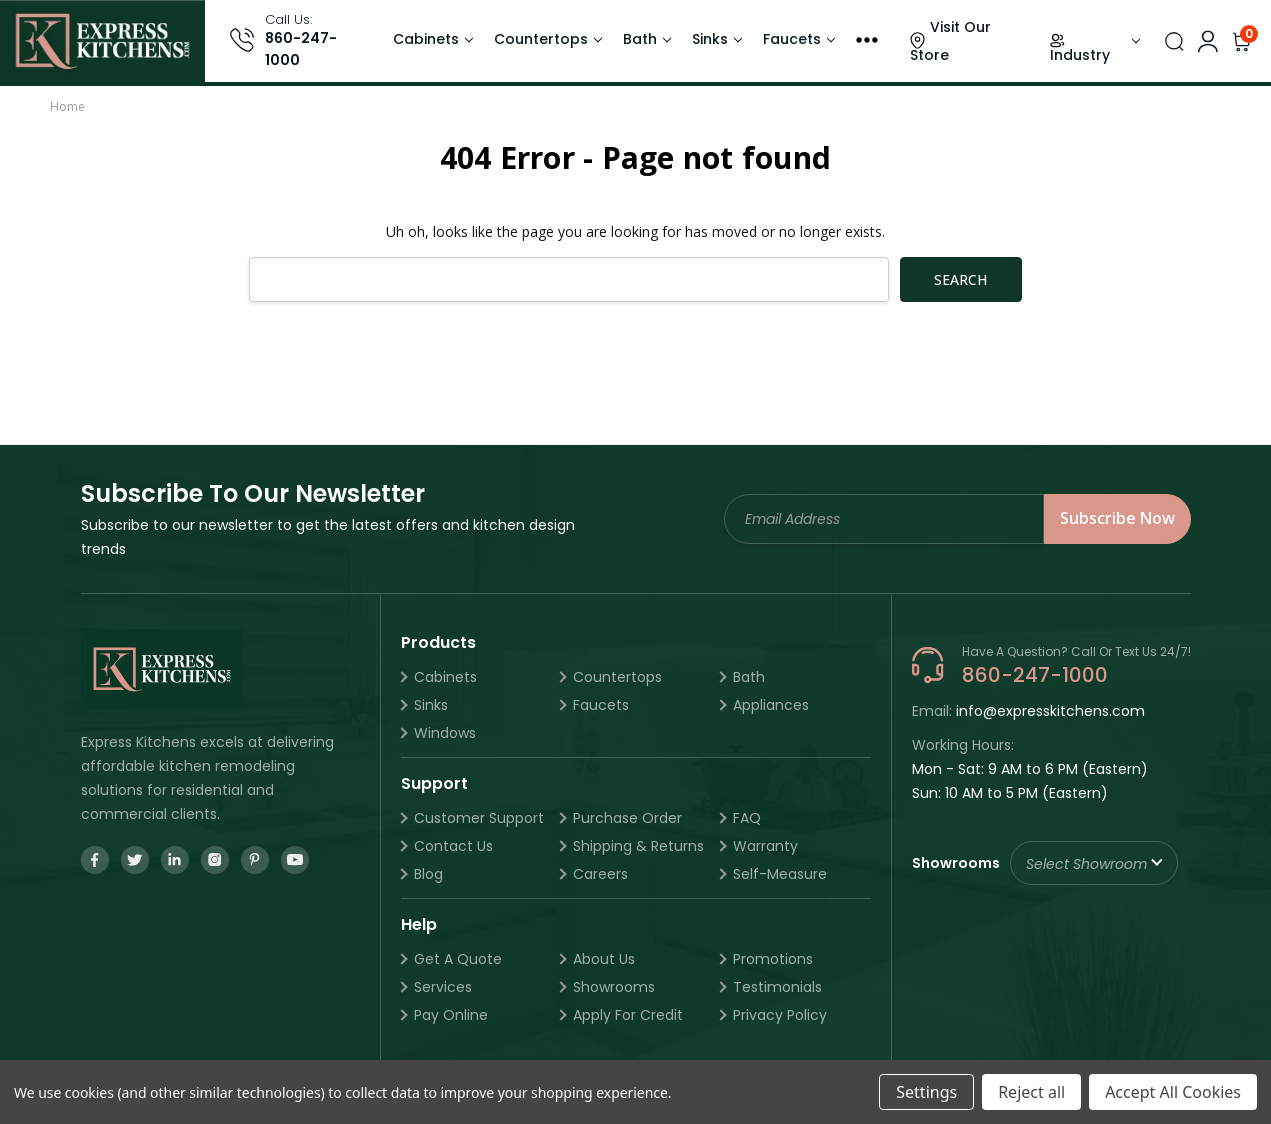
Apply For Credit (628, 1015)
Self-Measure (780, 874)
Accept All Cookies (1173, 1092)
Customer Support (479, 818)
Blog (428, 874)
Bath (640, 39)
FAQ (747, 818)
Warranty (765, 846)
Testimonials (777, 987)
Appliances (771, 705)
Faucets (792, 39)
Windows (445, 733)
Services (443, 987)
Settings (926, 1092)
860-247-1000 (301, 49)
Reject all (1031, 1092)
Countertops (541, 39)
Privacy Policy (780, 1015)
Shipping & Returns (638, 846)
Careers (600, 874)
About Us (604, 959)
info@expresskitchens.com (1050, 711)
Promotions (773, 959)
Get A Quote (458, 959)
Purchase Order (627, 818)
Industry (1080, 55)
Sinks (710, 39)
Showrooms (614, 987)
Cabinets (426, 39)
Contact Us (453, 846)
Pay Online (451, 1015)
